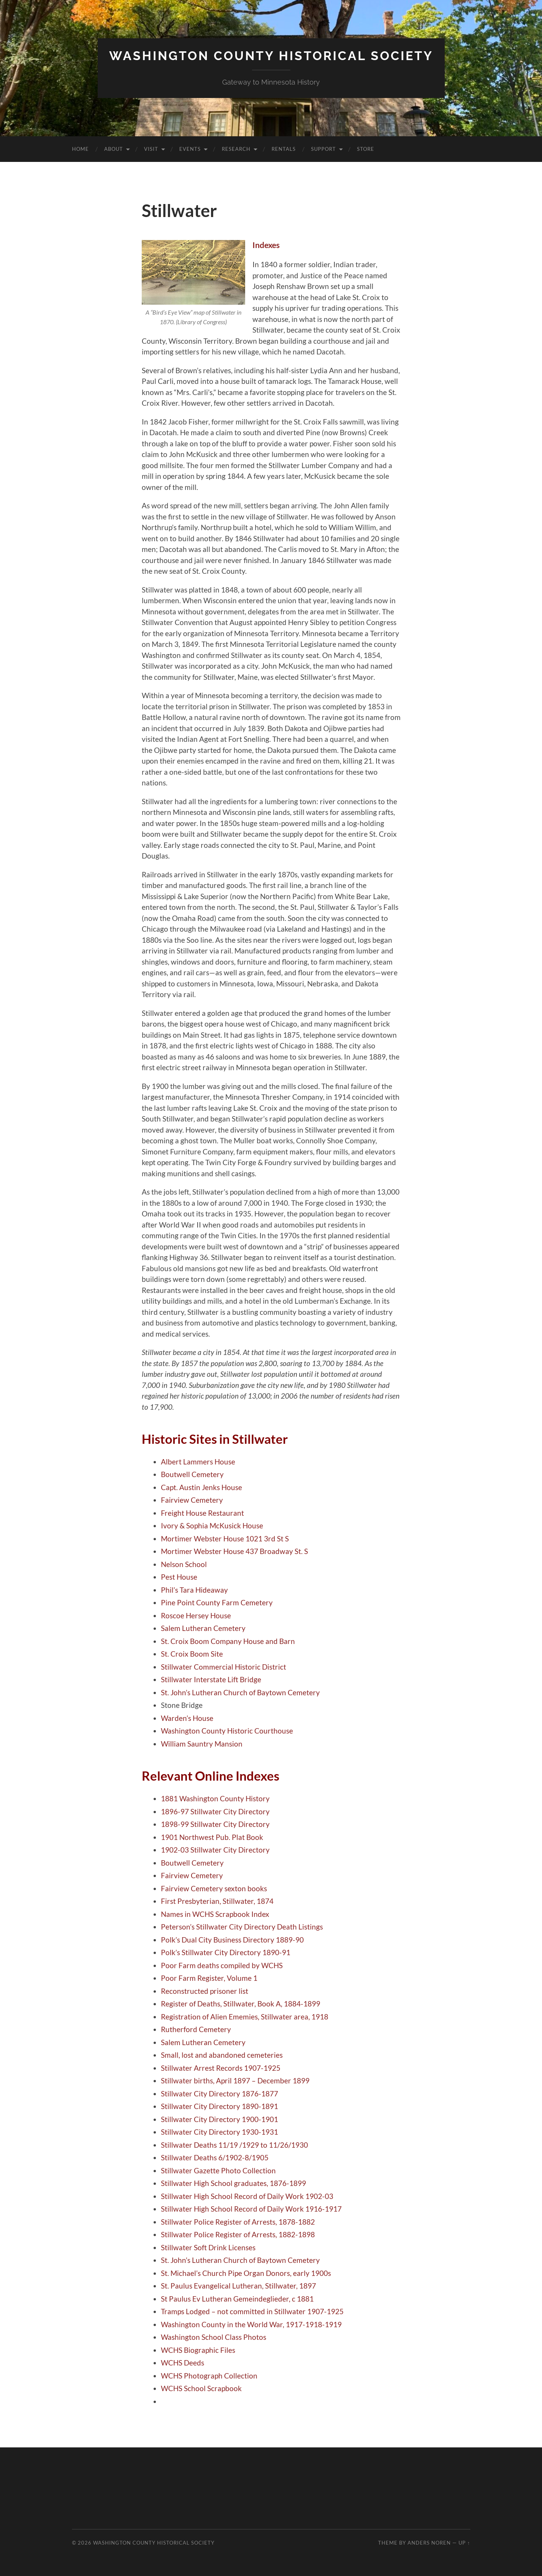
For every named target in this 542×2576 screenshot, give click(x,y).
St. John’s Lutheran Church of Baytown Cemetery (240, 1692)
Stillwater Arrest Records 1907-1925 (220, 2067)
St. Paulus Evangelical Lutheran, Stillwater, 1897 (238, 2285)
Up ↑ (464, 2543)
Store (365, 149)
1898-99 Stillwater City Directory (215, 1824)
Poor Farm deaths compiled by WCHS (222, 1965)
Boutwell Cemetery (192, 1474)
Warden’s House (187, 1718)
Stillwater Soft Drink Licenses (208, 2247)
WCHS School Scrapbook (201, 2388)
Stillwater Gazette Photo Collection (218, 2170)
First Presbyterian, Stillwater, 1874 (217, 1901)
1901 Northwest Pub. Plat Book (212, 1837)
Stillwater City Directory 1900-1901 (219, 2119)
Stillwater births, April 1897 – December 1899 (235, 2080)
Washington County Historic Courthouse (227, 1730)
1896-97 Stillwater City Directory (215, 1811)
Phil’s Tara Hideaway (194, 1589)
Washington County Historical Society (271, 56)
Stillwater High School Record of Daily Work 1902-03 (247, 2196)
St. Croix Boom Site (192, 1653)
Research (236, 149)
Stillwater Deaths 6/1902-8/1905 (215, 2157)
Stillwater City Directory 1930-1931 (219, 2131)
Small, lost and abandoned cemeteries (222, 2054)
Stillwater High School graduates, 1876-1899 (233, 2183)
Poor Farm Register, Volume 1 (209, 1978)
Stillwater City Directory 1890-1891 (219, 2106)
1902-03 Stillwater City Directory (215, 1849)
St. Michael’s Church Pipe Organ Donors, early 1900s (246, 2273)
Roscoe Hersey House (196, 1615)
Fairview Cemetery (192, 1499)
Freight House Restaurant (202, 1512)
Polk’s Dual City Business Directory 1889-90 (232, 1939)
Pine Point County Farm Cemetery (217, 1602)
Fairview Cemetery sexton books (214, 1888)
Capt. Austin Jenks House (201, 1487)
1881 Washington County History (215, 1798)
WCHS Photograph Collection (209, 2375)
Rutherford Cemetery (196, 2029)
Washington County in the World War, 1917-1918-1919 (251, 2324)
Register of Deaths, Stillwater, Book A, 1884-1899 (240, 2003)
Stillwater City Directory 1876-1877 (219, 2093)
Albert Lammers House (198, 1461)
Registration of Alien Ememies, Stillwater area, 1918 (244, 2016)
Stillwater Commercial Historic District (223, 1666)
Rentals (284, 149)
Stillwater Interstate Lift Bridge (211, 1679)
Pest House (179, 1576)
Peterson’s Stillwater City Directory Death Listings (242, 1926)
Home (80, 149)
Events (190, 149)
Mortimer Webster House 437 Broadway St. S (234, 1551)
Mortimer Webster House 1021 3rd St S (225, 1538)
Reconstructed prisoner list (204, 1991)
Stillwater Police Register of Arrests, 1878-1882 (238, 2221)
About (113, 149)
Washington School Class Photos (213, 2337)
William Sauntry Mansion (201, 1743)
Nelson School (184, 1564)
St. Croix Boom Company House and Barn (228, 1641)
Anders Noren (429, 2543)
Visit (151, 149)
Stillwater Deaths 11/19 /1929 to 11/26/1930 (234, 2144)
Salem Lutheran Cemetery (203, 1628)
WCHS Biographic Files (198, 2350)
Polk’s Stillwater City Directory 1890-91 (225, 1952)
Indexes (266, 245)
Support (323, 149)
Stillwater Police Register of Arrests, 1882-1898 (238, 2234)
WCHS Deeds (182, 2362)
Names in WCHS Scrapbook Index (215, 1914)
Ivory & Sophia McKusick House (212, 1525)
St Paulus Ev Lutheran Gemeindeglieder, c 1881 (237, 2298)
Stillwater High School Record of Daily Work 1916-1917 (251, 2208)
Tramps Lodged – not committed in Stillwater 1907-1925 (252, 2311)
